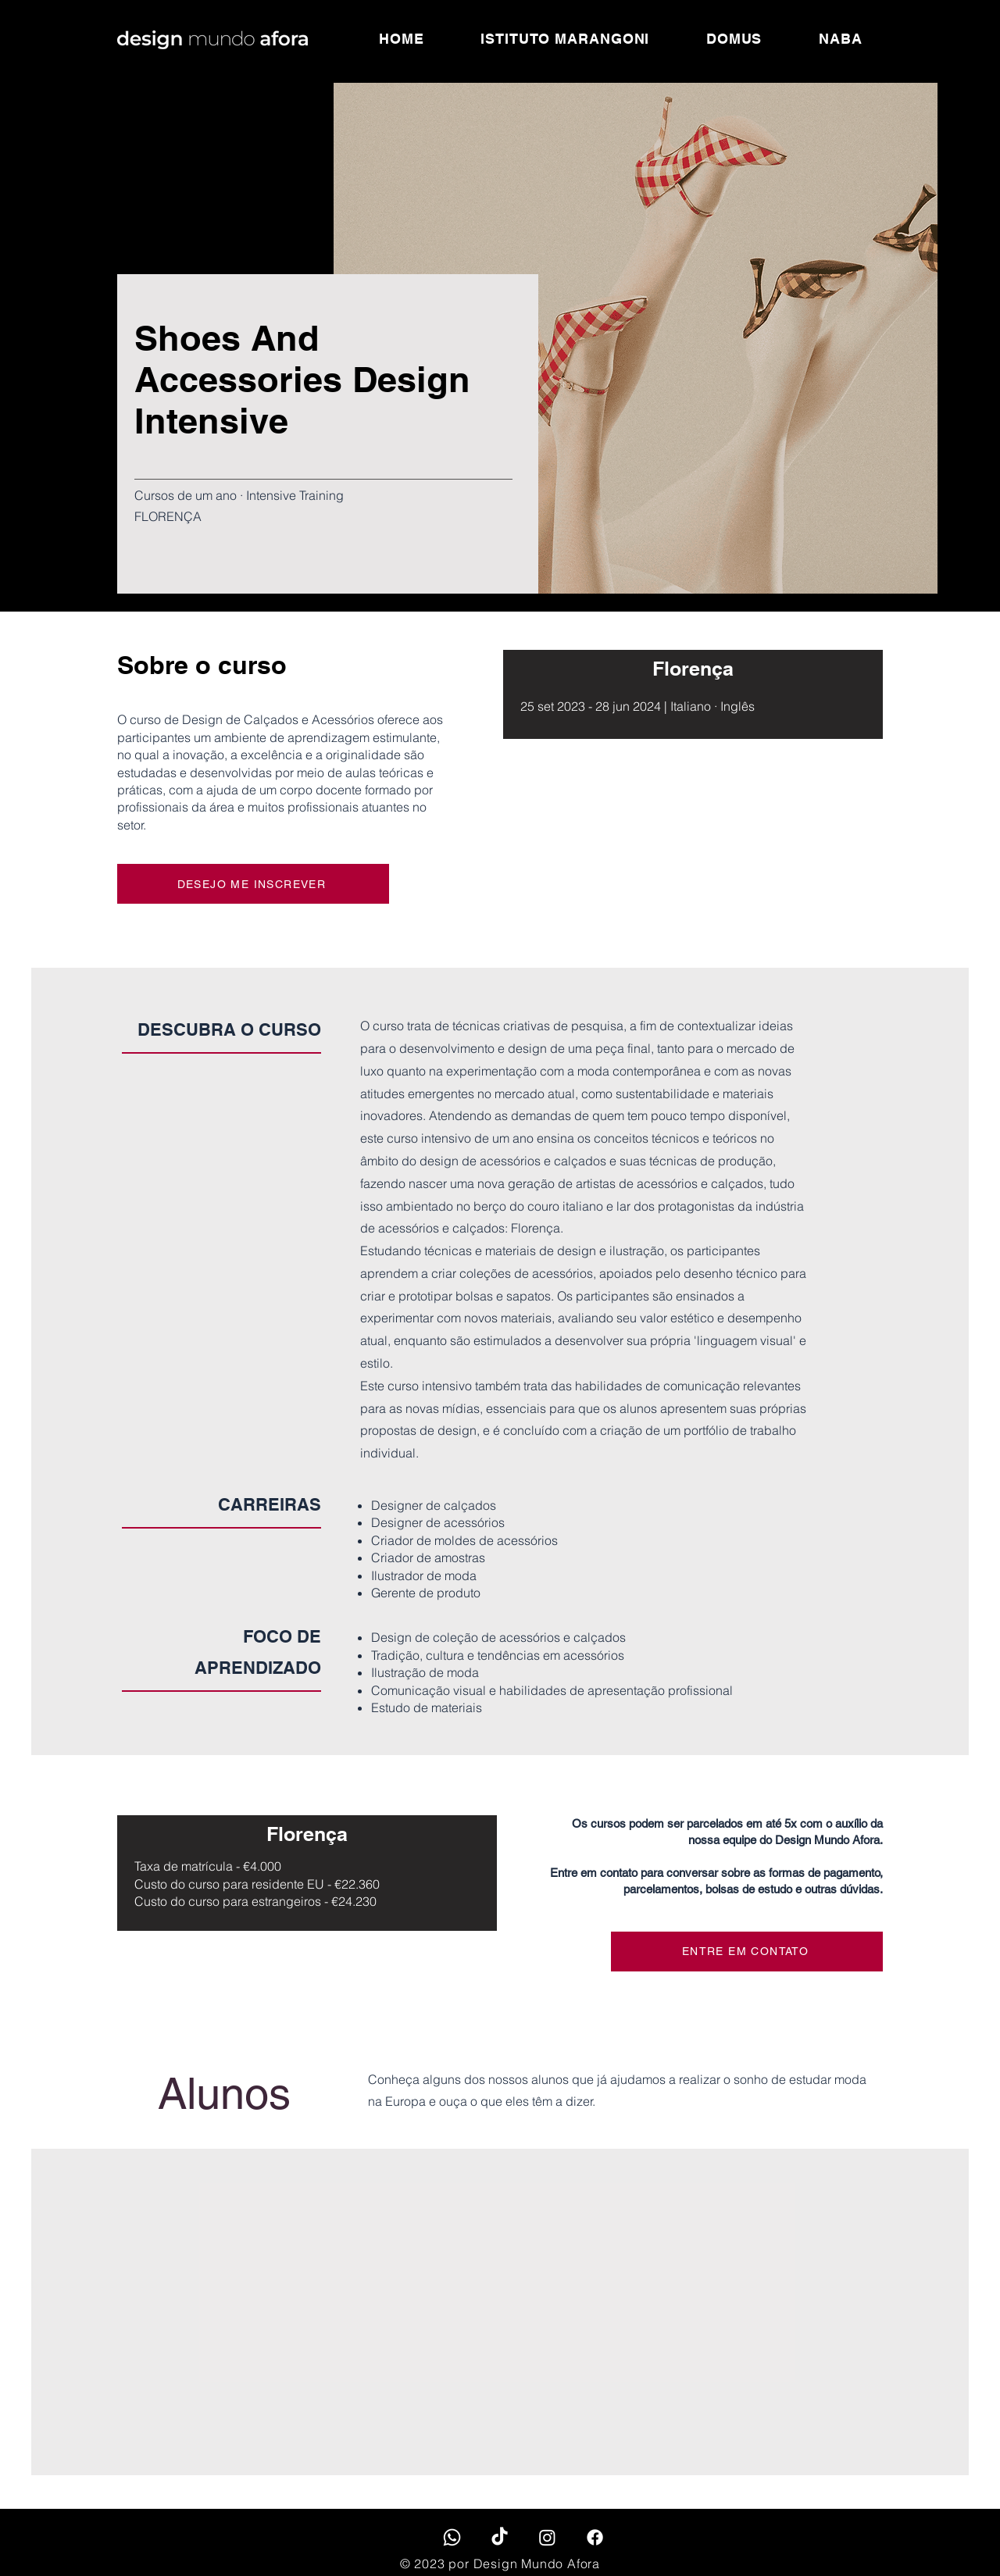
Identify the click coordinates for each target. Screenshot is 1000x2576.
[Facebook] (594, 2537)
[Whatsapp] (451, 2537)
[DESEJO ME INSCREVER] (253, 884)
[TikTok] (499, 2537)
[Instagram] (547, 2537)
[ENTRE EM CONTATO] (747, 1951)
